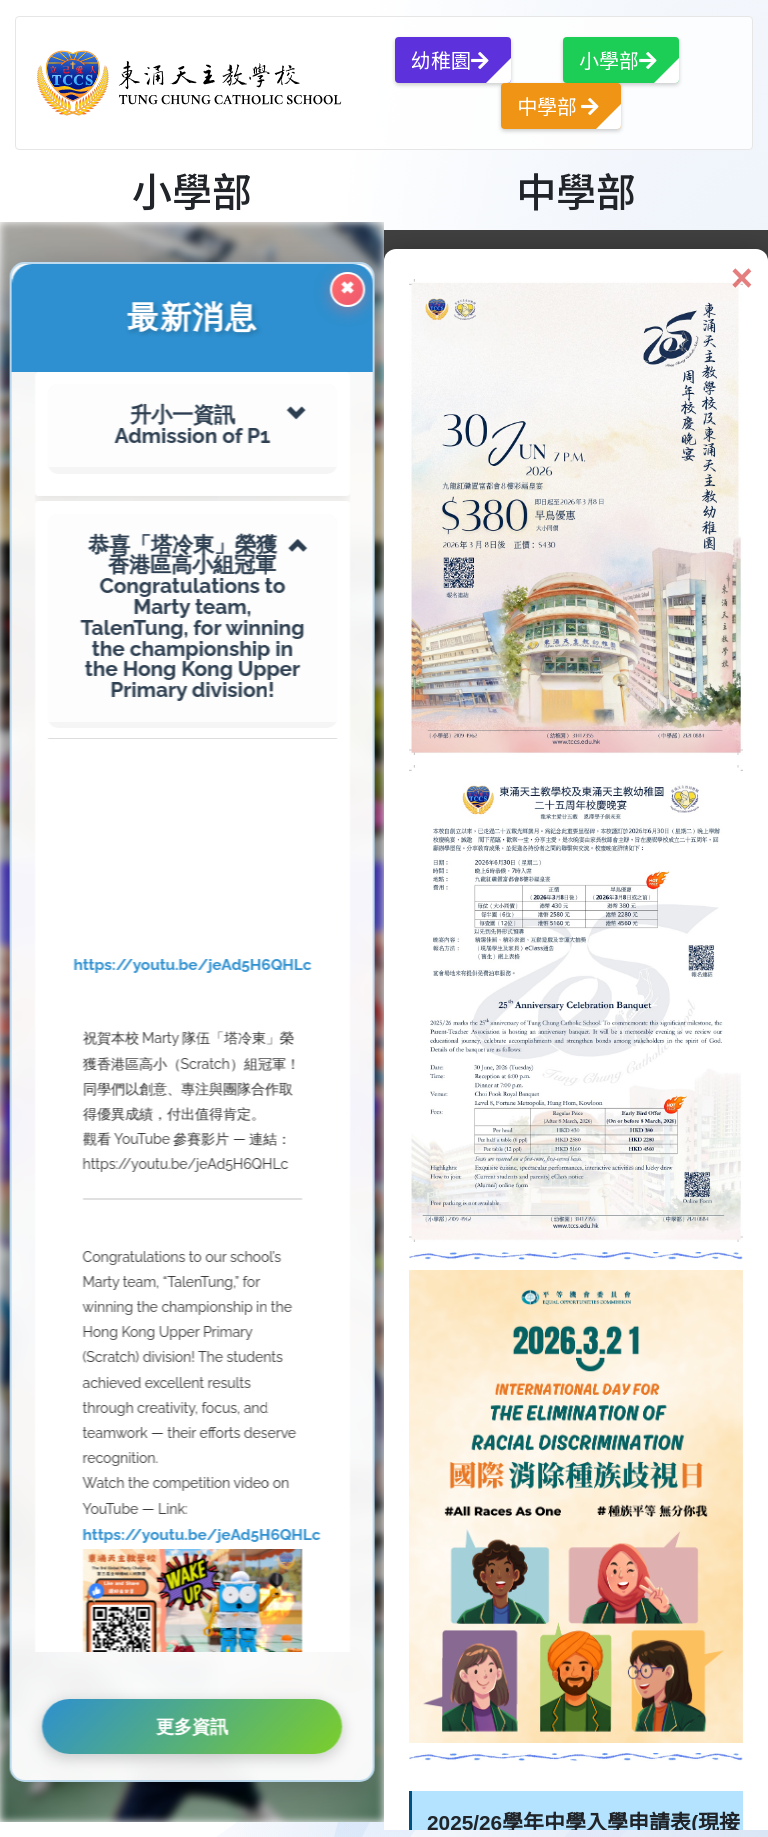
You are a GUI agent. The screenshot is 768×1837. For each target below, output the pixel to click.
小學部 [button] (618, 59)
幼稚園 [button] (450, 59)
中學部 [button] (558, 105)
